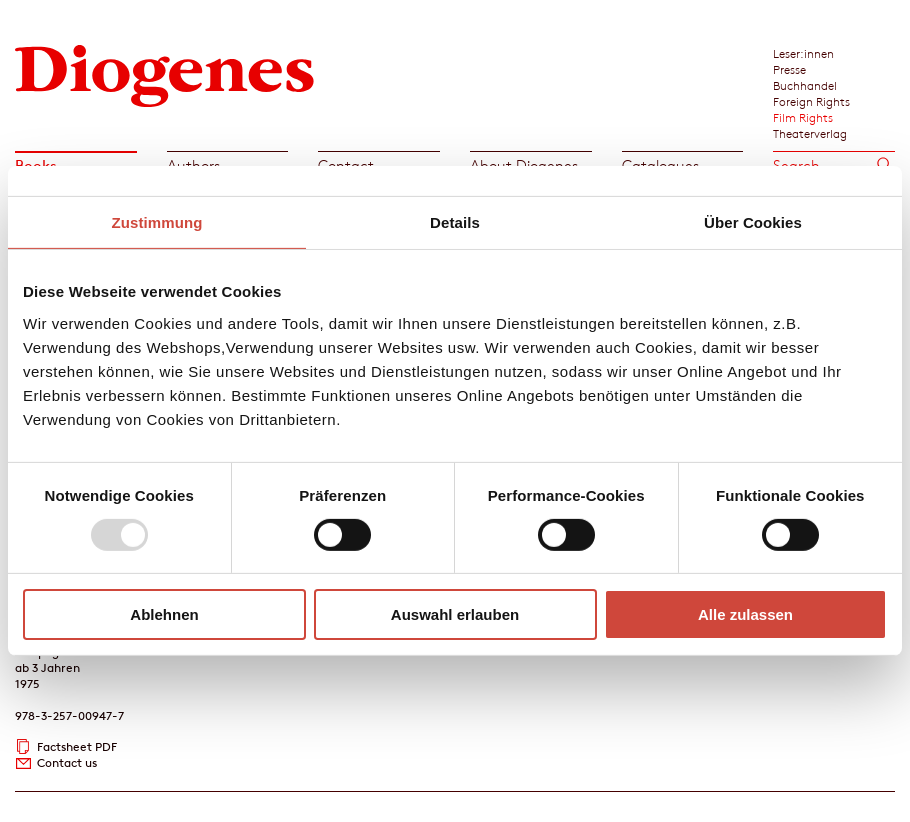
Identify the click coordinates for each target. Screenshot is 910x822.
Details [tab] (455, 222)
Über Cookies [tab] (753, 222)
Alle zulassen (745, 614)
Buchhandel (805, 85)
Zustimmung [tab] (157, 222)
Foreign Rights (811, 101)
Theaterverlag (810, 133)
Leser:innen (803, 53)
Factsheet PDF (77, 746)
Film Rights (803, 117)
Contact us (67, 762)
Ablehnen (164, 614)
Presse (789, 69)
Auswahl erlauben (455, 614)
